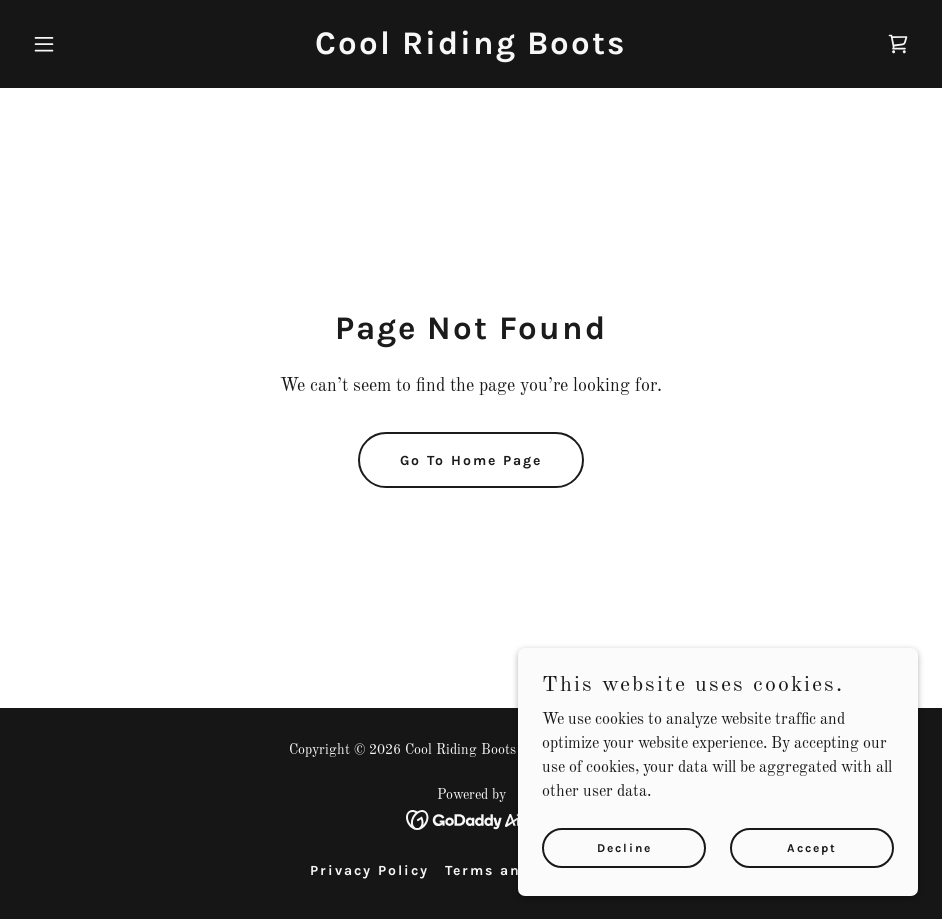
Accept (812, 847)
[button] (91, 44)
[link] (470, 50)
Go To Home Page (471, 460)
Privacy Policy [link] (369, 870)
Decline (624, 847)
